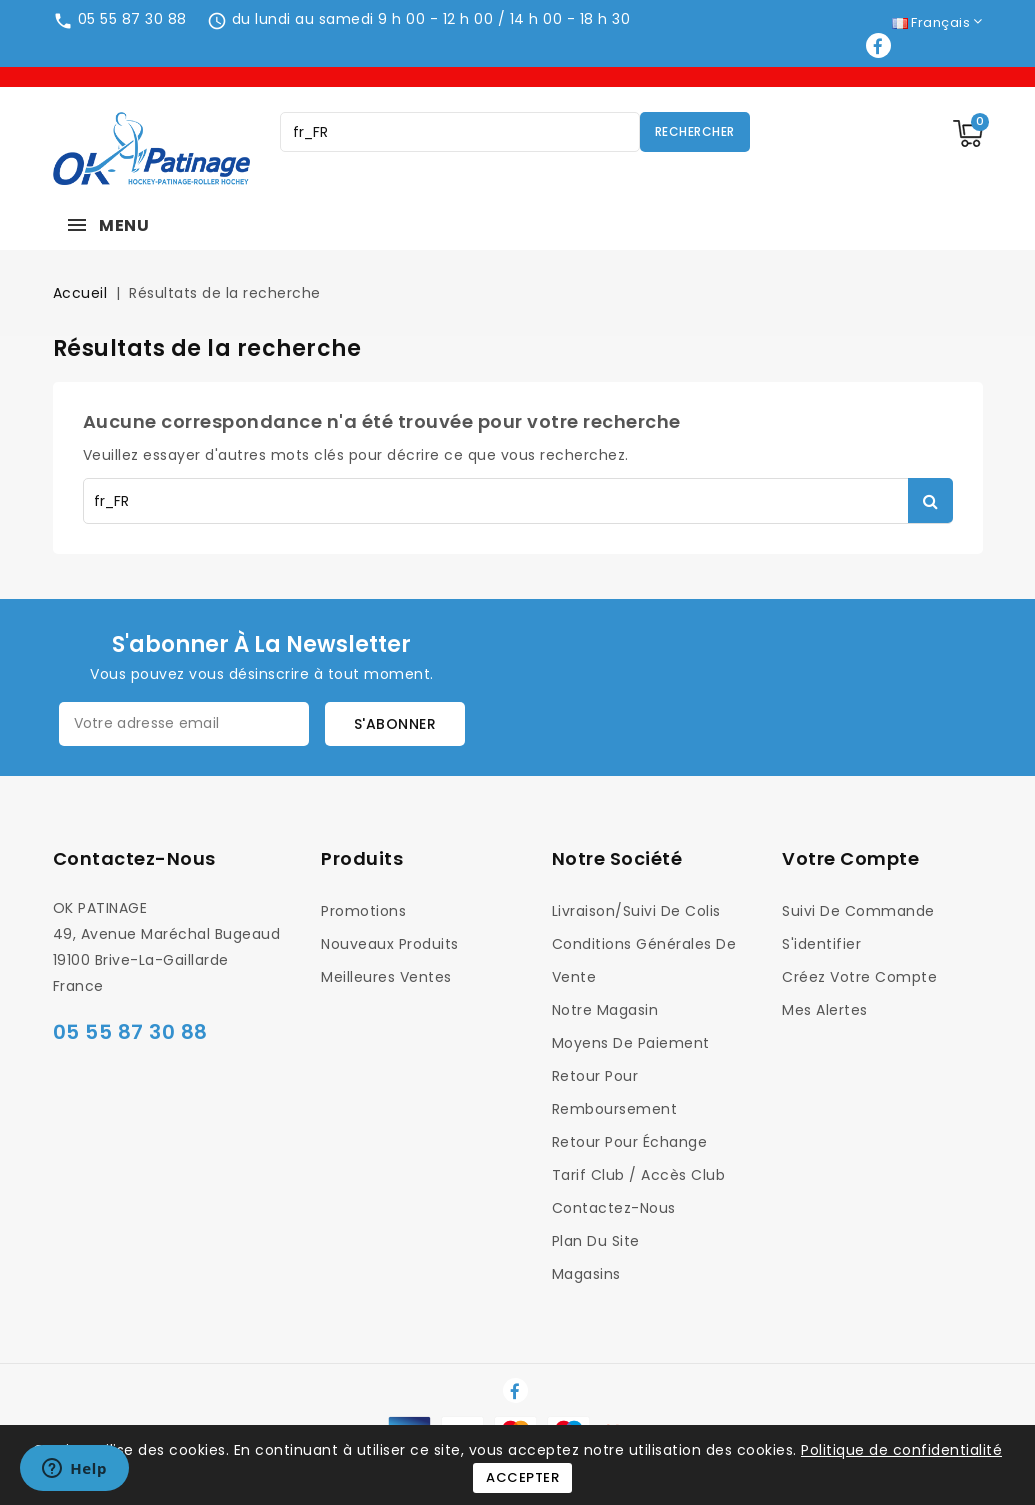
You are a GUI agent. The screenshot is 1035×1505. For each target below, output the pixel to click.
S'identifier (821, 944)
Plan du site (596, 1241)
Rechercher (695, 131)
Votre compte (850, 858)
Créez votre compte (859, 977)
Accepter (522, 1477)
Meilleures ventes (386, 977)
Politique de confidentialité (901, 1450)
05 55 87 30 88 (132, 19)
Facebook (880, 45)
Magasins (586, 1274)
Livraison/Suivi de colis (636, 911)
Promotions (363, 911)
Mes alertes (825, 1010)
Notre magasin (605, 1010)
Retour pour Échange (630, 1142)
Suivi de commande (858, 911)
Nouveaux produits (390, 944)
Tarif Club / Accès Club (639, 1175)
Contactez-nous (134, 858)
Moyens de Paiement (631, 1043)
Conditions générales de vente (644, 960)
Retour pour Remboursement (615, 1092)
